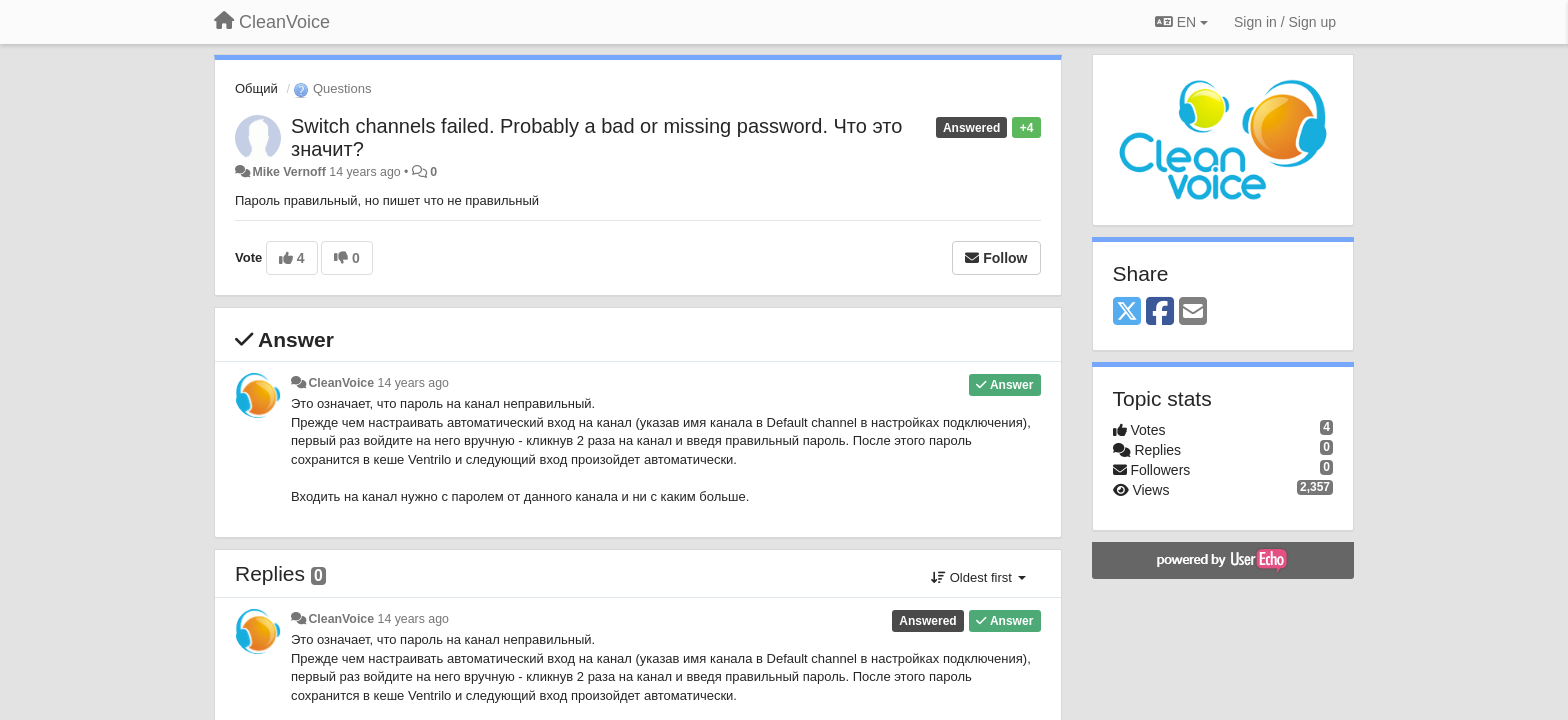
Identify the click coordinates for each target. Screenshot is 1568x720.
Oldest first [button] (978, 577)
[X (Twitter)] (1127, 312)
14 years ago (413, 383)
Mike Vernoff (288, 172)
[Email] (1193, 312)
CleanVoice (341, 383)
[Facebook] (1160, 312)
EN (1181, 22)
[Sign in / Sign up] (1285, 22)
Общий (256, 88)
